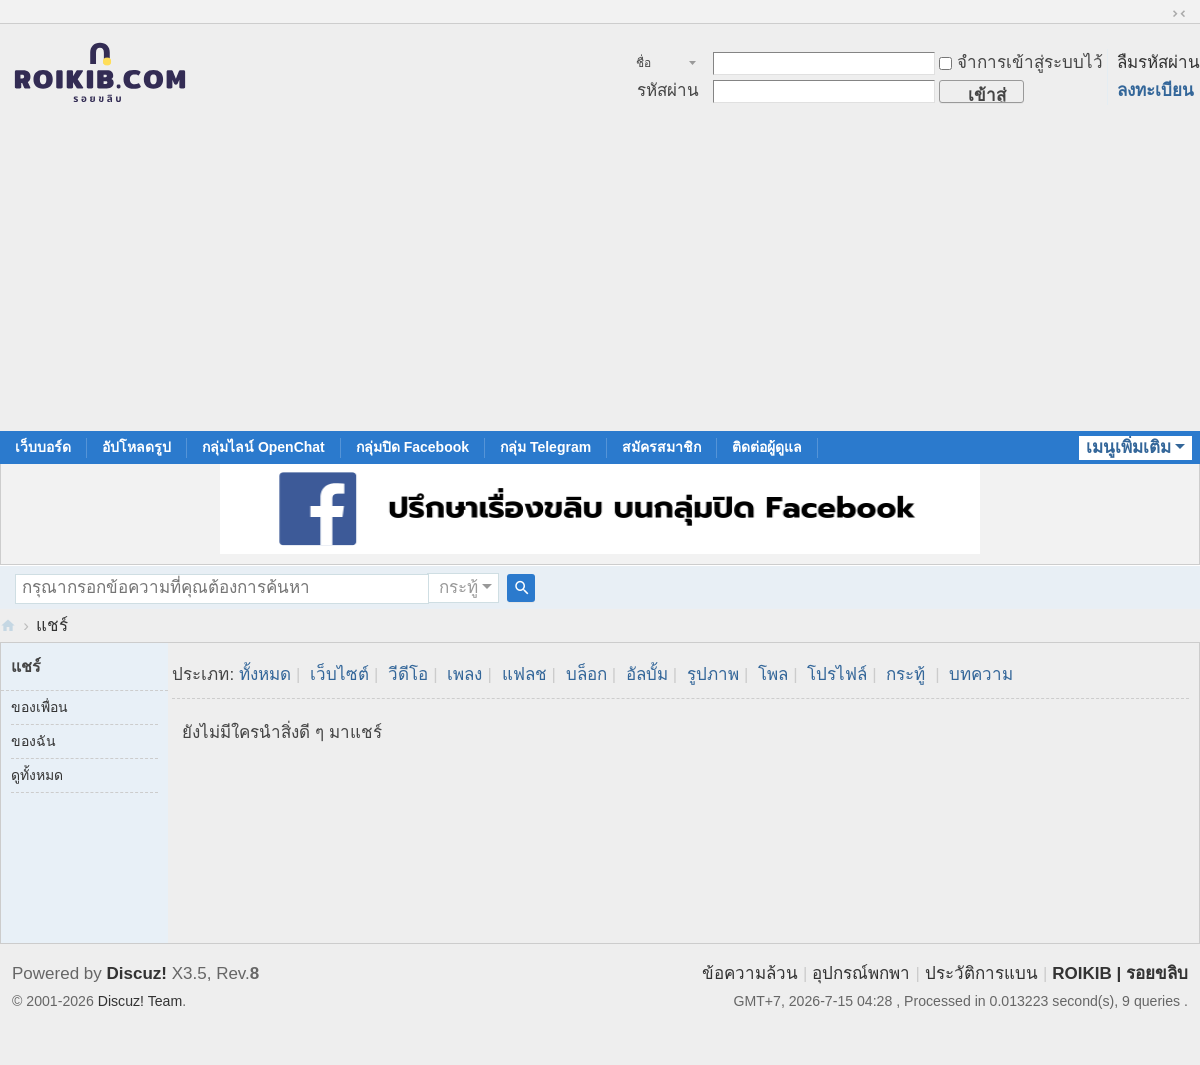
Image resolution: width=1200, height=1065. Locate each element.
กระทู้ (458, 587)
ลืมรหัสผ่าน (1158, 62)
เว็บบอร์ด (43, 447)
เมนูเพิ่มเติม (1128, 447)
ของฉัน (33, 741)
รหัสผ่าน (668, 90)
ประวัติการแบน (981, 973)
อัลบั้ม (647, 674)
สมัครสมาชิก (661, 447)
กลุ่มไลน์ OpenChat (263, 447)
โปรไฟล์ (837, 674)
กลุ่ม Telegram (545, 447)
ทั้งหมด (265, 674)
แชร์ (52, 625)
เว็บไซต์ (339, 674)
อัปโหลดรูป (136, 447)
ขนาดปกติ (1179, 14)
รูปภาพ (713, 674)
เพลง (464, 674)
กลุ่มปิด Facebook (412, 447)
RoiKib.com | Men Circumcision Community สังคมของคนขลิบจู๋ (8, 625)
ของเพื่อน (39, 707)
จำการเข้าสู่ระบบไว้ (1021, 62)
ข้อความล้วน (750, 973)
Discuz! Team (140, 1001)
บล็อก (586, 674)
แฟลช (524, 674)
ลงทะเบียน (1155, 90)
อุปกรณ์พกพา (861, 973)
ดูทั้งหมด (37, 775)
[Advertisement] (600, 281)
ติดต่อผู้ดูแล (767, 447)
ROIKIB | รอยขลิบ (1120, 973)
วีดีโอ (408, 674)
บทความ (981, 674)
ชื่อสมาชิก (654, 65)
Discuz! (137, 973)
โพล (773, 674)
